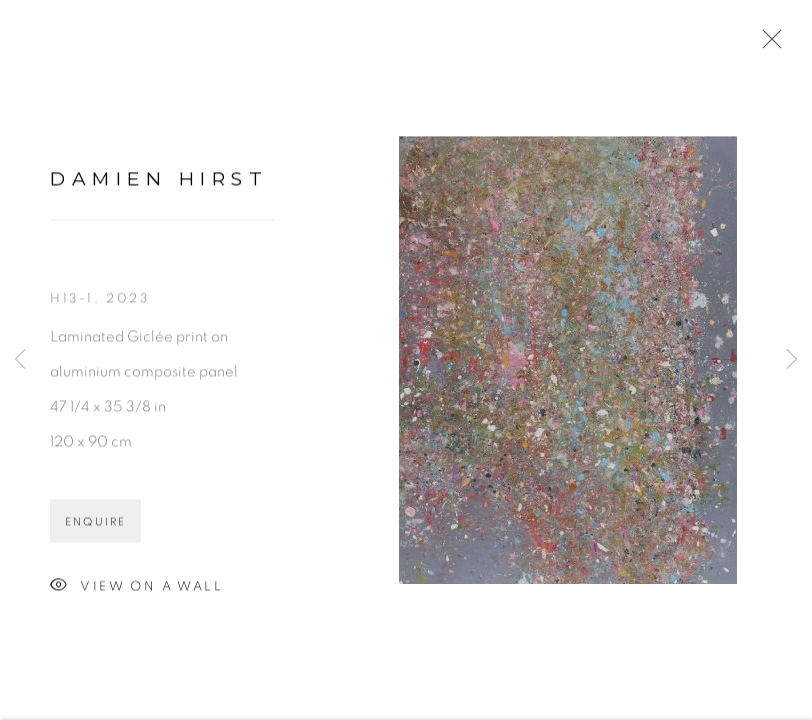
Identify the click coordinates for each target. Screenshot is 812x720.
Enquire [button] (95, 524)
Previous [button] (20, 360)
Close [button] (767, 45)
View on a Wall (136, 589)
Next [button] (792, 360)
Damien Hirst (159, 182)
